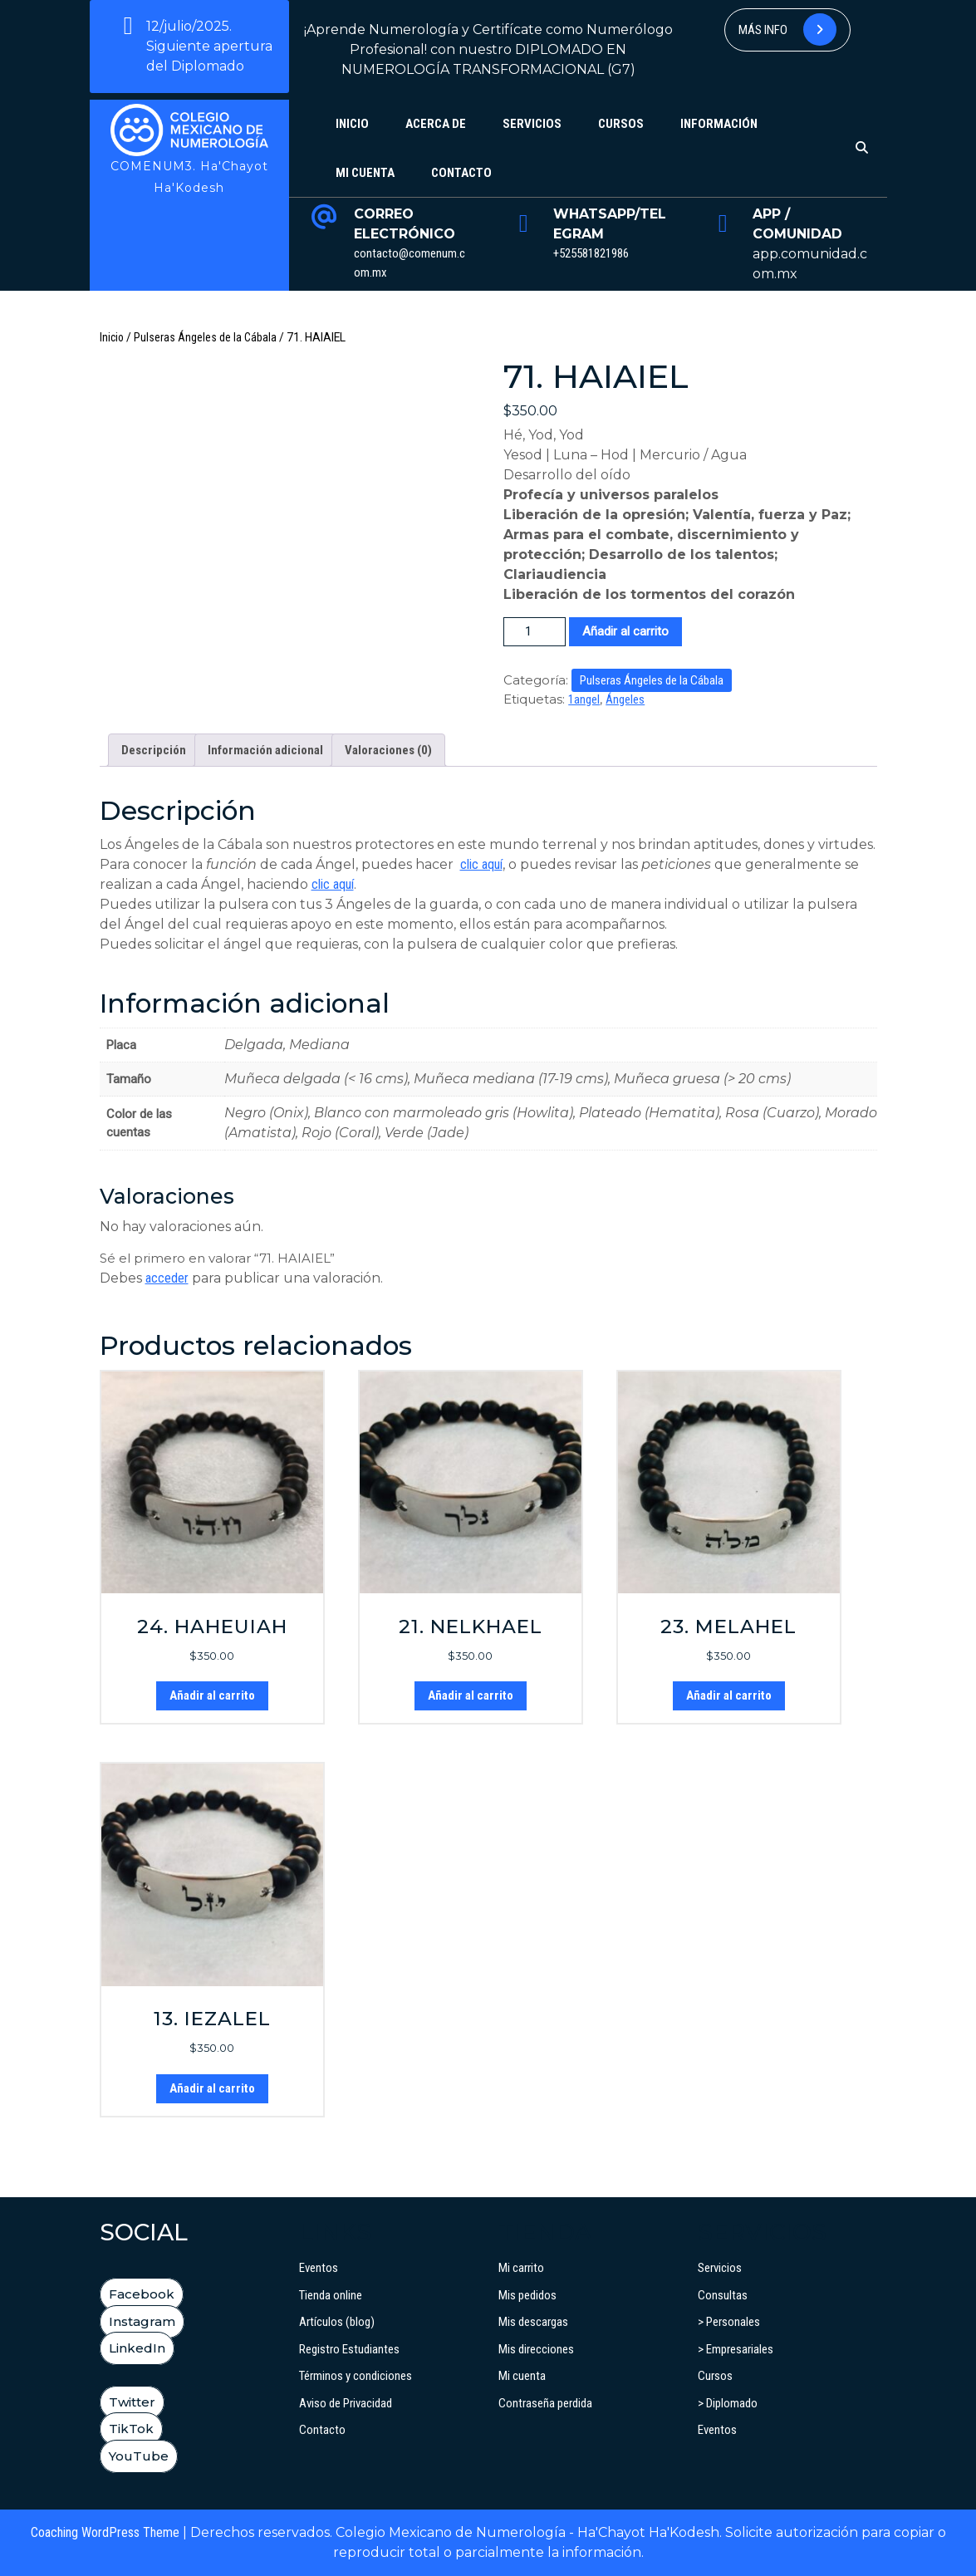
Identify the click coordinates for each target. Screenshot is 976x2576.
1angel (584, 699)
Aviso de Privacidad (345, 2403)
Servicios (532, 123)
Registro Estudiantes (349, 2349)
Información (719, 123)
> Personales (729, 2321)
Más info (787, 29)
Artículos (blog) (337, 2321)
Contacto (461, 172)
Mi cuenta (365, 172)
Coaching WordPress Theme (105, 2532)
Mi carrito (521, 2267)
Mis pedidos (527, 2295)
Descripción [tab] (153, 750)
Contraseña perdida (545, 2403)
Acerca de (435, 123)
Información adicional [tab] (265, 750)
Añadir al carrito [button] (212, 1695)
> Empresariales (735, 2349)
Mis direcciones (536, 2349)
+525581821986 (591, 253)
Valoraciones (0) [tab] (388, 750)
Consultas (723, 2295)
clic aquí (481, 864)
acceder (167, 1278)
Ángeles (625, 699)
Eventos (318, 2267)
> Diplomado (728, 2403)
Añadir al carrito (625, 631)
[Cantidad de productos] (534, 631)
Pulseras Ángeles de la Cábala (205, 337)
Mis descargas (533, 2321)
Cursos (621, 123)
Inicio (352, 123)
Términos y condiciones (355, 2375)
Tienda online (330, 2295)
